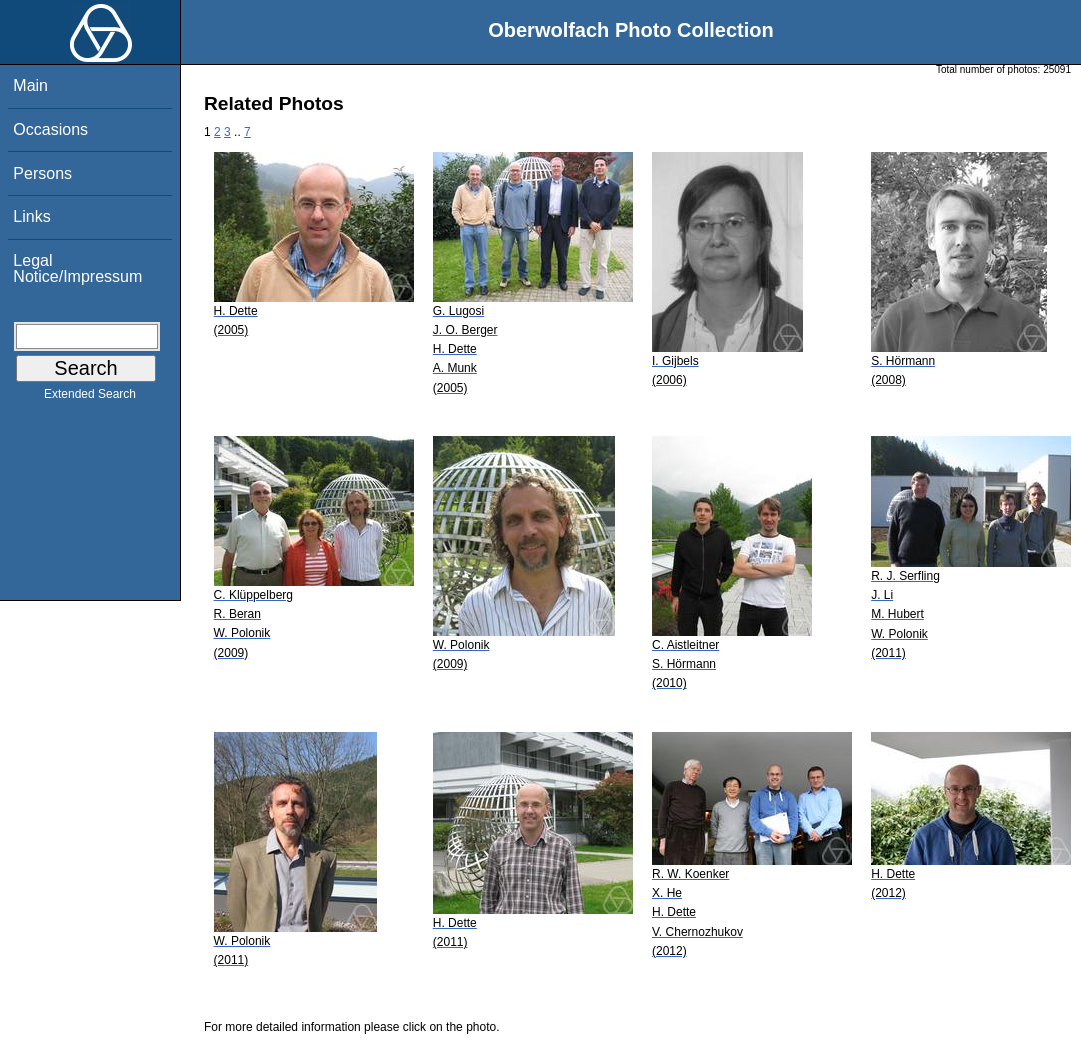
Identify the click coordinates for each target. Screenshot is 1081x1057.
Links (31, 216)
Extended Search (90, 398)
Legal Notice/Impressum (77, 268)
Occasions (50, 129)
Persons (42, 173)
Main (30, 85)
